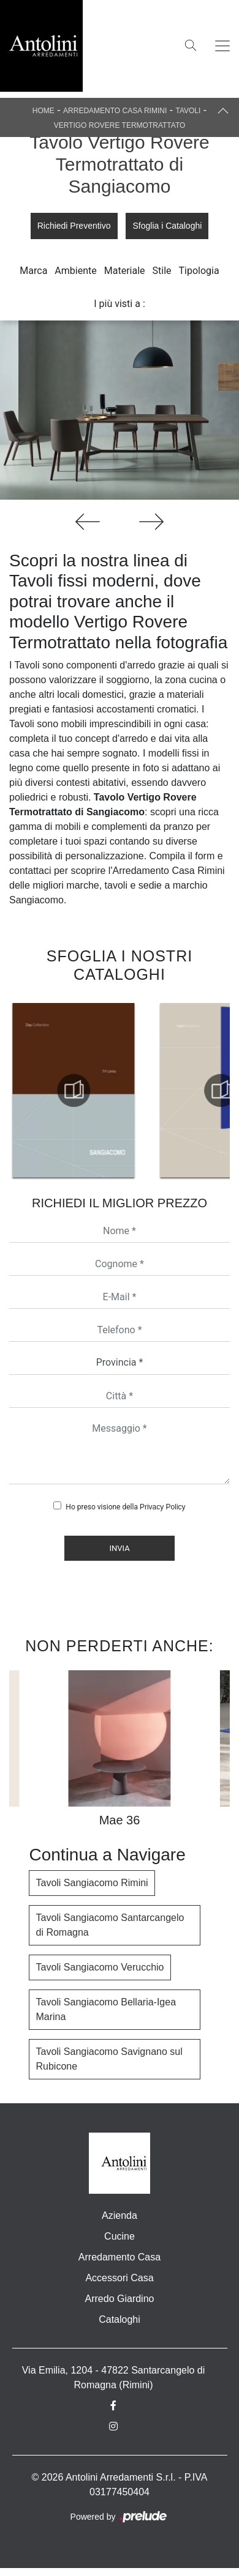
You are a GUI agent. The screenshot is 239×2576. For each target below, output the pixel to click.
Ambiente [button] (75, 270)
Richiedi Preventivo (74, 226)
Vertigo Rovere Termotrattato (120, 125)
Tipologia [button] (199, 270)
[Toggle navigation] (222, 45)
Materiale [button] (124, 270)
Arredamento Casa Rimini (115, 110)
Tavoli (187, 110)
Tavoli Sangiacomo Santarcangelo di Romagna (110, 1925)
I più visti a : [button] (119, 303)
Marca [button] (33, 270)
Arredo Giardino (119, 2298)
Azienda (119, 2215)
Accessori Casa (119, 2278)
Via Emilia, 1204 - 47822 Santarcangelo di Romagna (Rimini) (113, 2377)
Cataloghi (119, 2319)
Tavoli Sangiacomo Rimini (92, 1883)
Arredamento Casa (119, 2257)
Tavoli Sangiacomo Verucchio (100, 1967)
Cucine (119, 2236)
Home (43, 110)
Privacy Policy (163, 1507)
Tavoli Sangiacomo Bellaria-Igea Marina (106, 2009)
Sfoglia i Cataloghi (167, 226)
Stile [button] (162, 270)
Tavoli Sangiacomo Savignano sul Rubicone (109, 2058)
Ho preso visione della (125, 1507)
